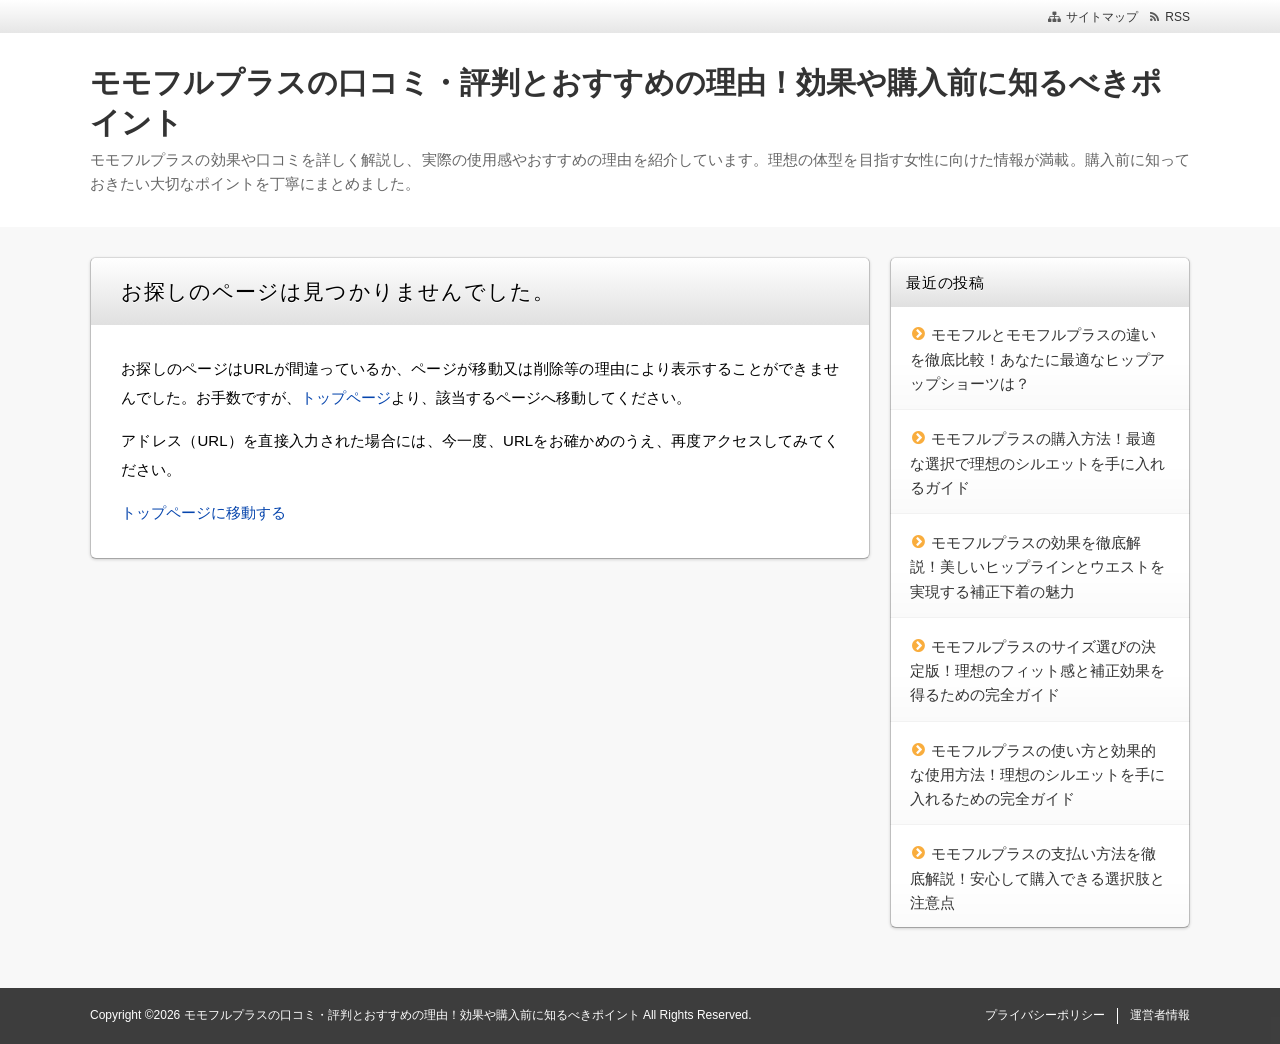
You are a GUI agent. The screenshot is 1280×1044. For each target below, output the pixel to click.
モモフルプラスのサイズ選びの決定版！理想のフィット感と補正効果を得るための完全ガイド (1037, 671)
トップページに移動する (203, 512)
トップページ (346, 397)
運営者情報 (1160, 1015)
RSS (1177, 17)
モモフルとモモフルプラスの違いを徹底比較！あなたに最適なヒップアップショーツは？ (1037, 359)
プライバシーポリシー (1045, 1015)
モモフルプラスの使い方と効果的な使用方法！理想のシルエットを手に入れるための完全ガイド (1037, 775)
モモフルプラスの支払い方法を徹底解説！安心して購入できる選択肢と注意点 (1037, 878)
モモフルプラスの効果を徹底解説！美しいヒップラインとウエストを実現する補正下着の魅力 (1037, 567)
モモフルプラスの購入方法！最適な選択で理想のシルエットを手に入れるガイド (1037, 463)
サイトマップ (1102, 17)
